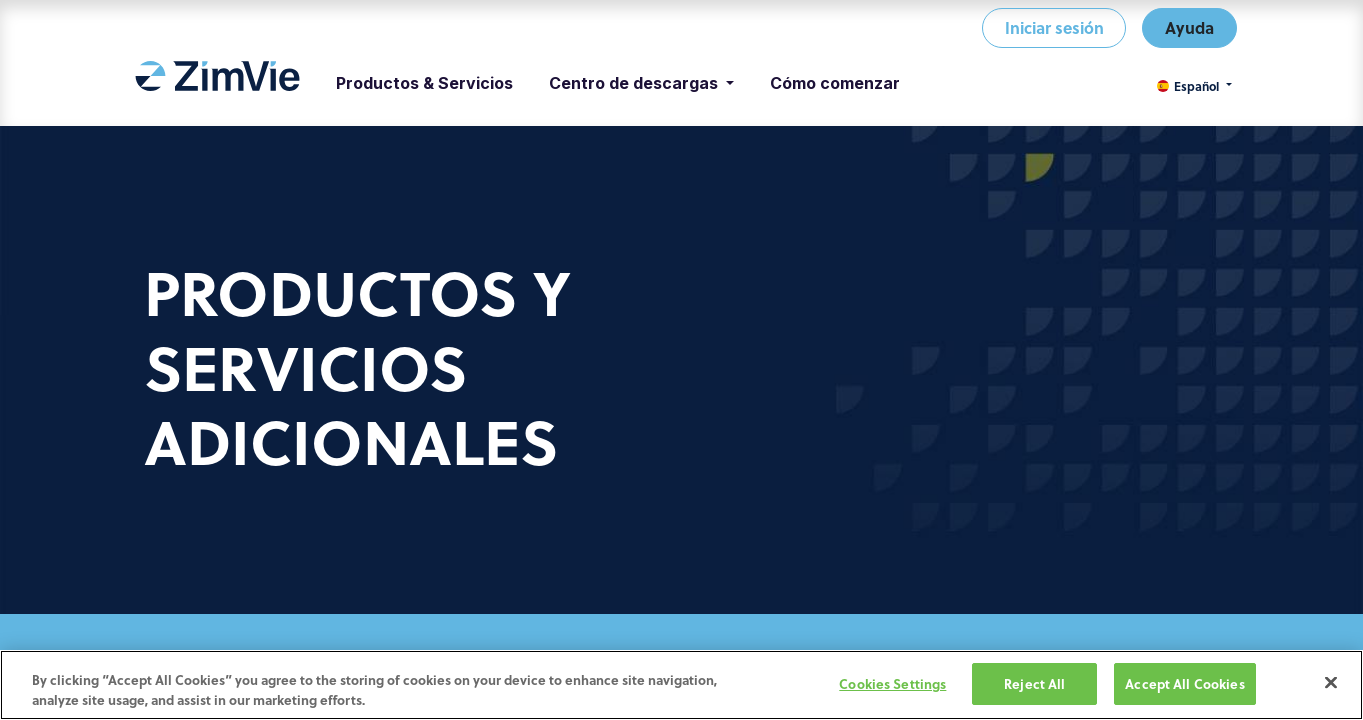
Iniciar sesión (1054, 27)
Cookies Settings (892, 685)
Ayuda (1189, 27)
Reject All (1034, 685)
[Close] (1331, 684)
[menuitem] (217, 83)
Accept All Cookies (1184, 685)
